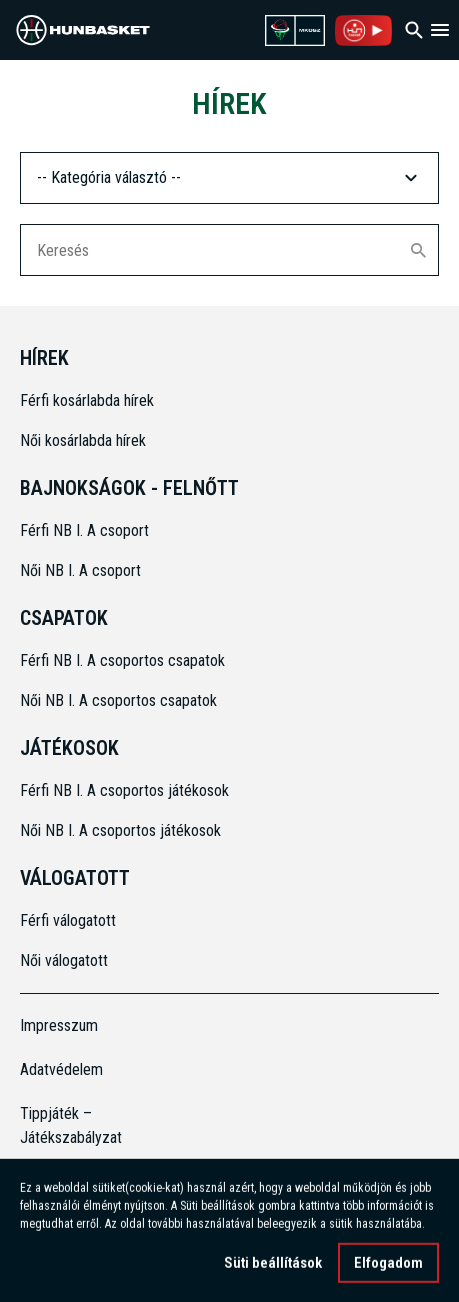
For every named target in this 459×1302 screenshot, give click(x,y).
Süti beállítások (273, 1266)
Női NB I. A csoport (80, 570)
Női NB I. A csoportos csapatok (120, 700)
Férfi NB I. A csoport (84, 530)
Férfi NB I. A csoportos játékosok (124, 790)
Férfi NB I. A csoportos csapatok (124, 660)
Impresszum (59, 1025)
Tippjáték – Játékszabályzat (71, 1125)
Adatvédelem (61, 1069)
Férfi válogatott (68, 920)
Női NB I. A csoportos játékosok (120, 830)
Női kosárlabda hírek (83, 440)
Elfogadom (388, 1266)
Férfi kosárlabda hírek (87, 400)
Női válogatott (64, 960)
